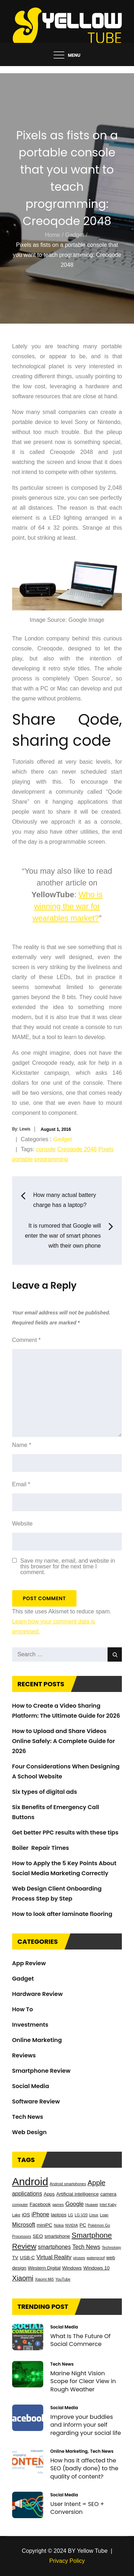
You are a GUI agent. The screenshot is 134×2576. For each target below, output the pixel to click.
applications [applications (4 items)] (27, 2194)
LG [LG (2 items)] (70, 2215)
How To (22, 2009)
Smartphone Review (41, 2071)
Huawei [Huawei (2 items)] (91, 2204)
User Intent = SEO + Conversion (77, 2508)
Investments (30, 2025)
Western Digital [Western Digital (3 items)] (44, 2268)
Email (21, 1484)
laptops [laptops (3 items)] (58, 2214)
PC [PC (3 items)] (83, 2225)
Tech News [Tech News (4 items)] (86, 2247)
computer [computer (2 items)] (20, 2204)
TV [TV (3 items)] (15, 2257)
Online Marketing (37, 2040)
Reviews (24, 2055)
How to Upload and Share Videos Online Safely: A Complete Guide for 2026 (63, 1741)
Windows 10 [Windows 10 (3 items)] (96, 2268)
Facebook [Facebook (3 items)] (40, 2204)
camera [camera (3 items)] (108, 2194)
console (46, 1149)
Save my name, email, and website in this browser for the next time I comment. (67, 1566)
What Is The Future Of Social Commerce (80, 2340)
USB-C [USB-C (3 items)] (27, 2257)
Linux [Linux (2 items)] (93, 2215)
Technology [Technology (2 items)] (111, 2247)
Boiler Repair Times (40, 1848)
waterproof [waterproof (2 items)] (96, 2258)
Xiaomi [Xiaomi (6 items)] (23, 2278)
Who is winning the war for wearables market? (68, 906)
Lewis (24, 1129)
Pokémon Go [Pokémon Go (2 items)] (99, 2225)
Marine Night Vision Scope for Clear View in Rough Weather (83, 2381)
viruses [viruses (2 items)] (79, 2258)
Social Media (30, 2086)
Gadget (62, 1139)
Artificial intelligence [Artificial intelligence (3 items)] (77, 2194)
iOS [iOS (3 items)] (26, 2214)
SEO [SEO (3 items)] (38, 2236)
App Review (29, 1963)
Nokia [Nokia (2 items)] (59, 2225)
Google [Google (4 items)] (74, 2204)
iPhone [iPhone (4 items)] (40, 2214)
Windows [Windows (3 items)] (72, 2268)
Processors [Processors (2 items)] (21, 2236)
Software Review (36, 2101)
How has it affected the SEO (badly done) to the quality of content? (84, 2468)
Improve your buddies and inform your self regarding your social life (85, 2425)
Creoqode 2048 (76, 1149)
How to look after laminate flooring (62, 1914)
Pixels (106, 1149)
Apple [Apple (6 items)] (96, 2183)
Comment (26, 1340)
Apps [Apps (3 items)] (49, 2194)
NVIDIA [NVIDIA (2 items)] (71, 2225)
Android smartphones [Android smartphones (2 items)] (68, 2184)
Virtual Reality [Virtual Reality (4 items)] (53, 2257)
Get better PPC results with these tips (65, 1832)
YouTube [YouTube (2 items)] (62, 2279)
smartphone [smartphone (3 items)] (57, 2236)
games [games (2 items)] (58, 2204)
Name (21, 1445)
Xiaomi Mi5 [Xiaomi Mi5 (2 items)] (44, 2279)
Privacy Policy (67, 2561)
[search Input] (67, 1654)
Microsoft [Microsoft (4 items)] (23, 2225)
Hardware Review (37, 1994)
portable (22, 1159)
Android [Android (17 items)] (30, 2181)
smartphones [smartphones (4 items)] (54, 2247)
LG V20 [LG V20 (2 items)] (81, 2215)
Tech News (27, 2117)
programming (51, 1159)
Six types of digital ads (44, 1792)
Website (22, 1524)
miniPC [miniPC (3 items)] (45, 2225)
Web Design (29, 2132)
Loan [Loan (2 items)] (104, 2215)
